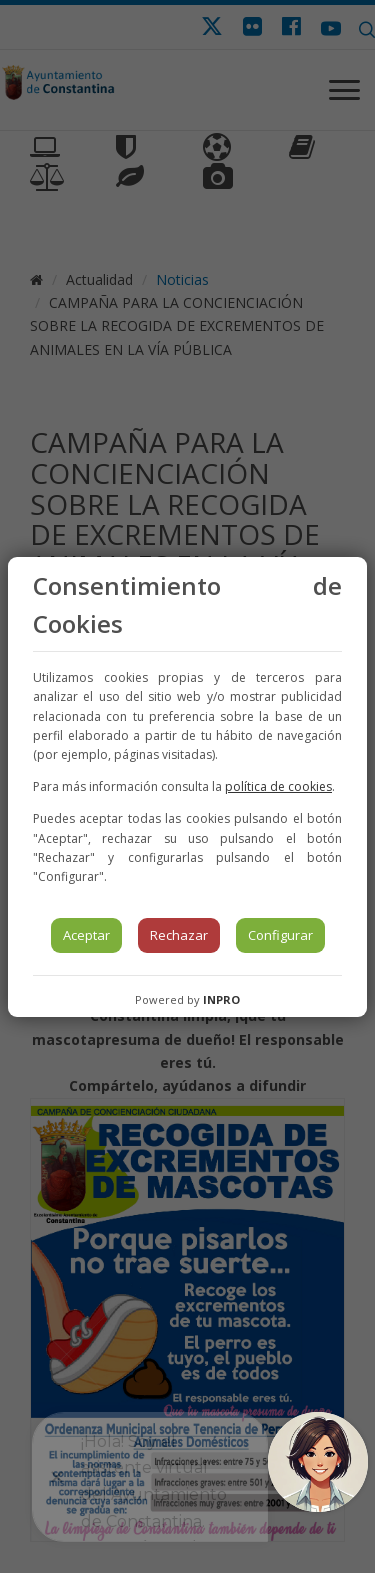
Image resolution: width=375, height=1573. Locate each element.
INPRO (221, 999)
